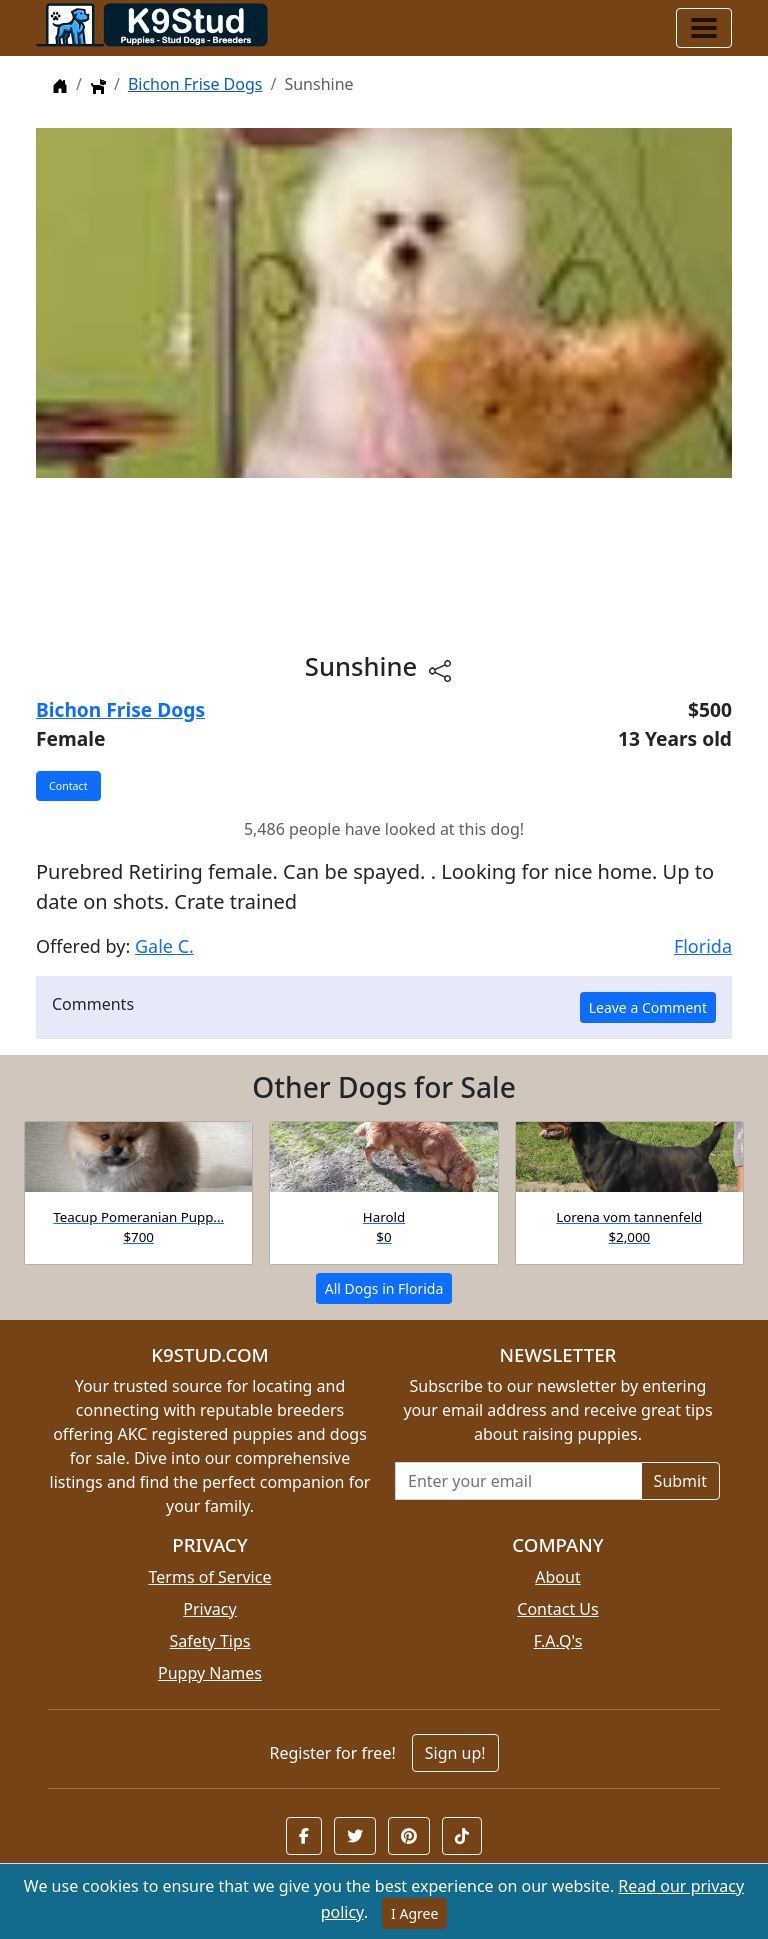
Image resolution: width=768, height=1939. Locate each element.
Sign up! (455, 1753)
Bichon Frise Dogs (195, 84)
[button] (304, 1836)
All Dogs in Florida (384, 1288)
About (557, 1577)
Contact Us (557, 1609)
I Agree (414, 1913)
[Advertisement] (384, 564)
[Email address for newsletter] (518, 1481)
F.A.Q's (558, 1641)
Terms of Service (210, 1577)
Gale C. (164, 946)
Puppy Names (210, 1673)
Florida (703, 946)
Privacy (209, 1609)
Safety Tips (210, 1641)
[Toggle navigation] (704, 28)
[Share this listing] (440, 669)
